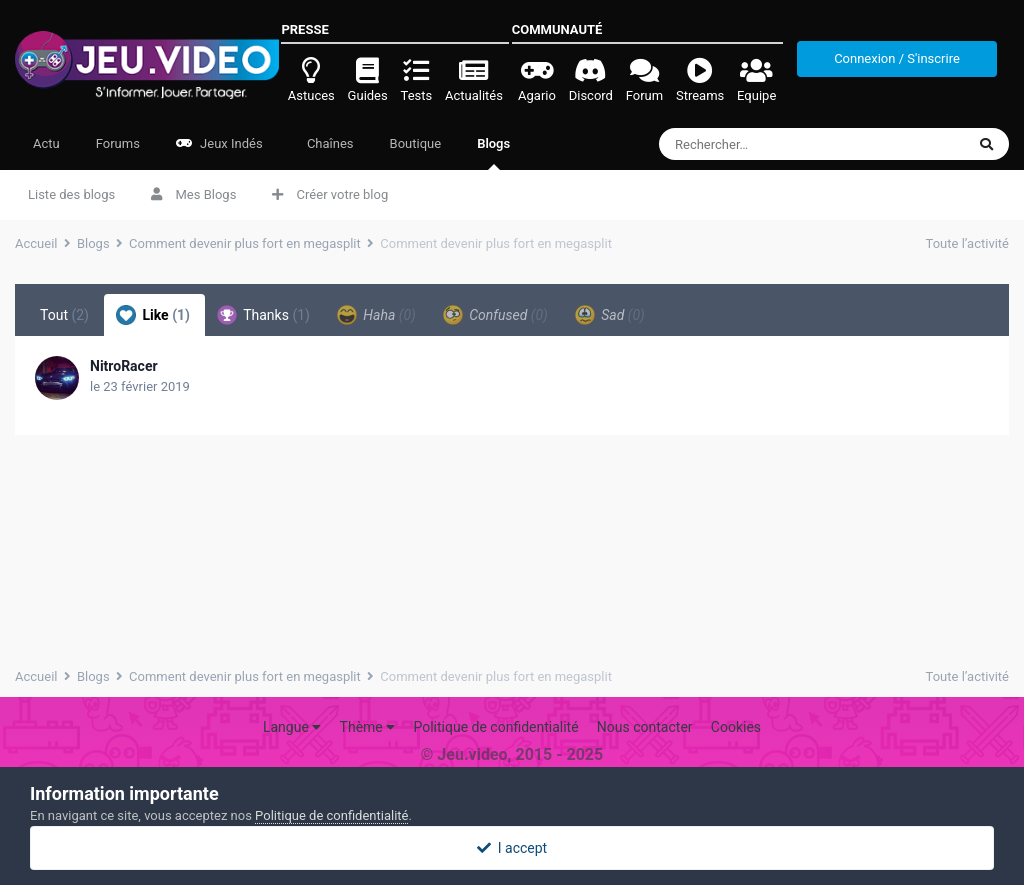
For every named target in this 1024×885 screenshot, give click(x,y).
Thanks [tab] (263, 315)
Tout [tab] (64, 315)
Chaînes (329, 143)
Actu (46, 143)
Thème (368, 727)
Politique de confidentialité (495, 727)
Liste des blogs (71, 194)
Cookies (736, 727)
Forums (118, 143)
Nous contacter (645, 727)
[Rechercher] (775, 144)
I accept (512, 848)
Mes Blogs (193, 194)
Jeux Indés (219, 143)
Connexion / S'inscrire (897, 58)
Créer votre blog (330, 194)
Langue (292, 727)
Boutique (416, 143)
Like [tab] (153, 315)
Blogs (493, 153)
